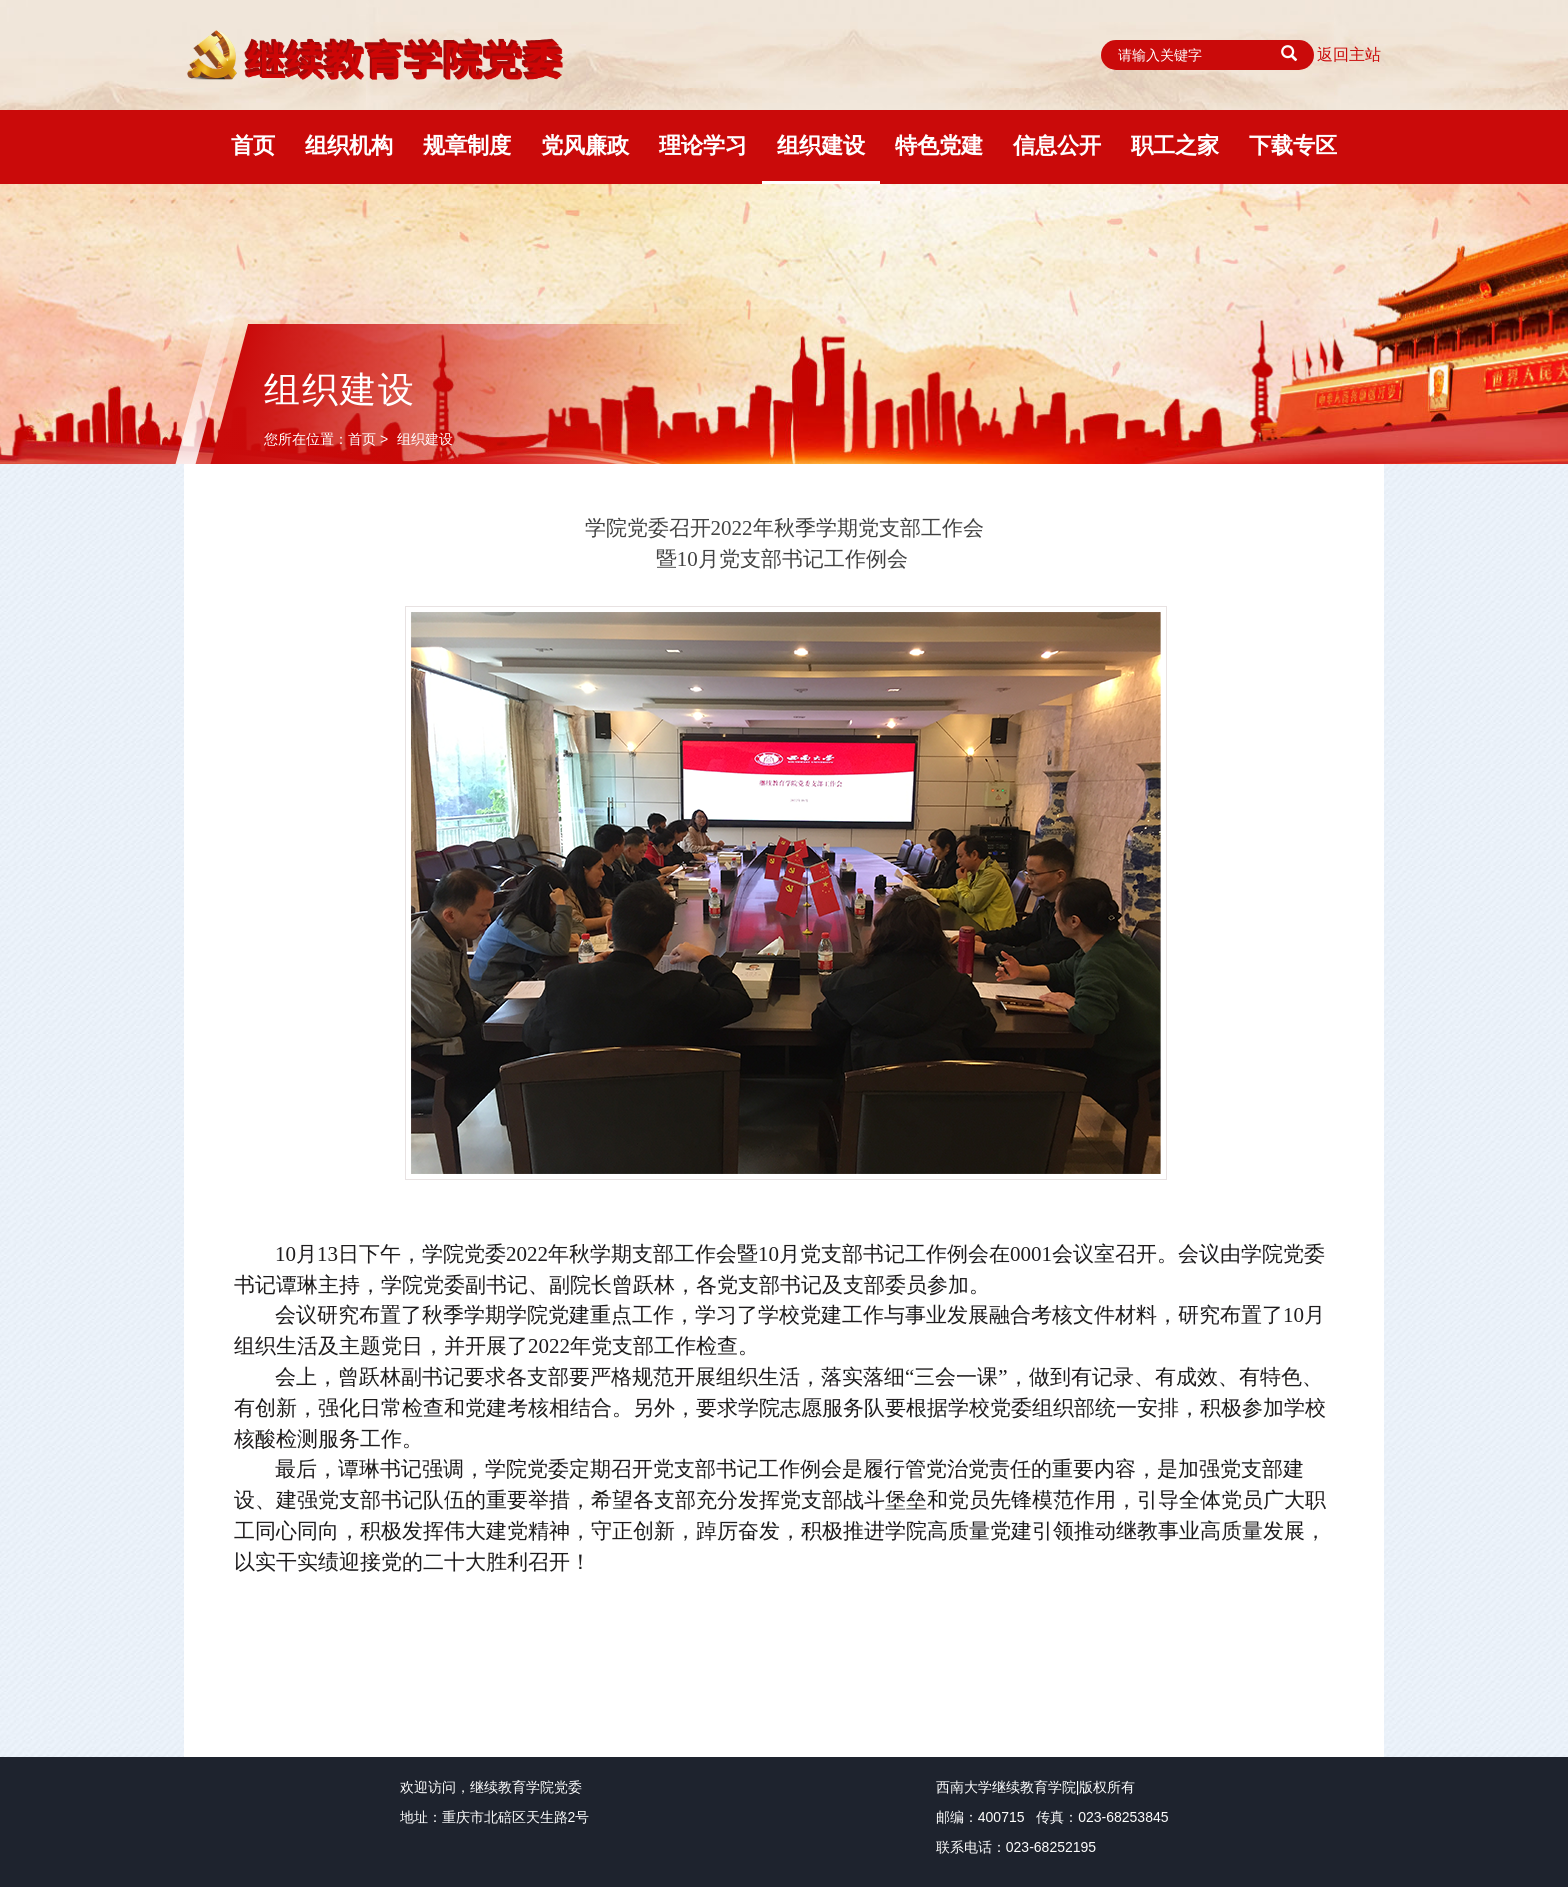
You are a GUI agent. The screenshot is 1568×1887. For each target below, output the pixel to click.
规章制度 (467, 145)
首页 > (370, 439)
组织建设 (821, 145)
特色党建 (939, 145)
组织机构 (349, 145)
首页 (253, 145)
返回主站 (1349, 54)
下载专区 (1293, 145)
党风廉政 (585, 145)
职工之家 (1175, 145)
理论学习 (703, 145)
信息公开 (1057, 145)
